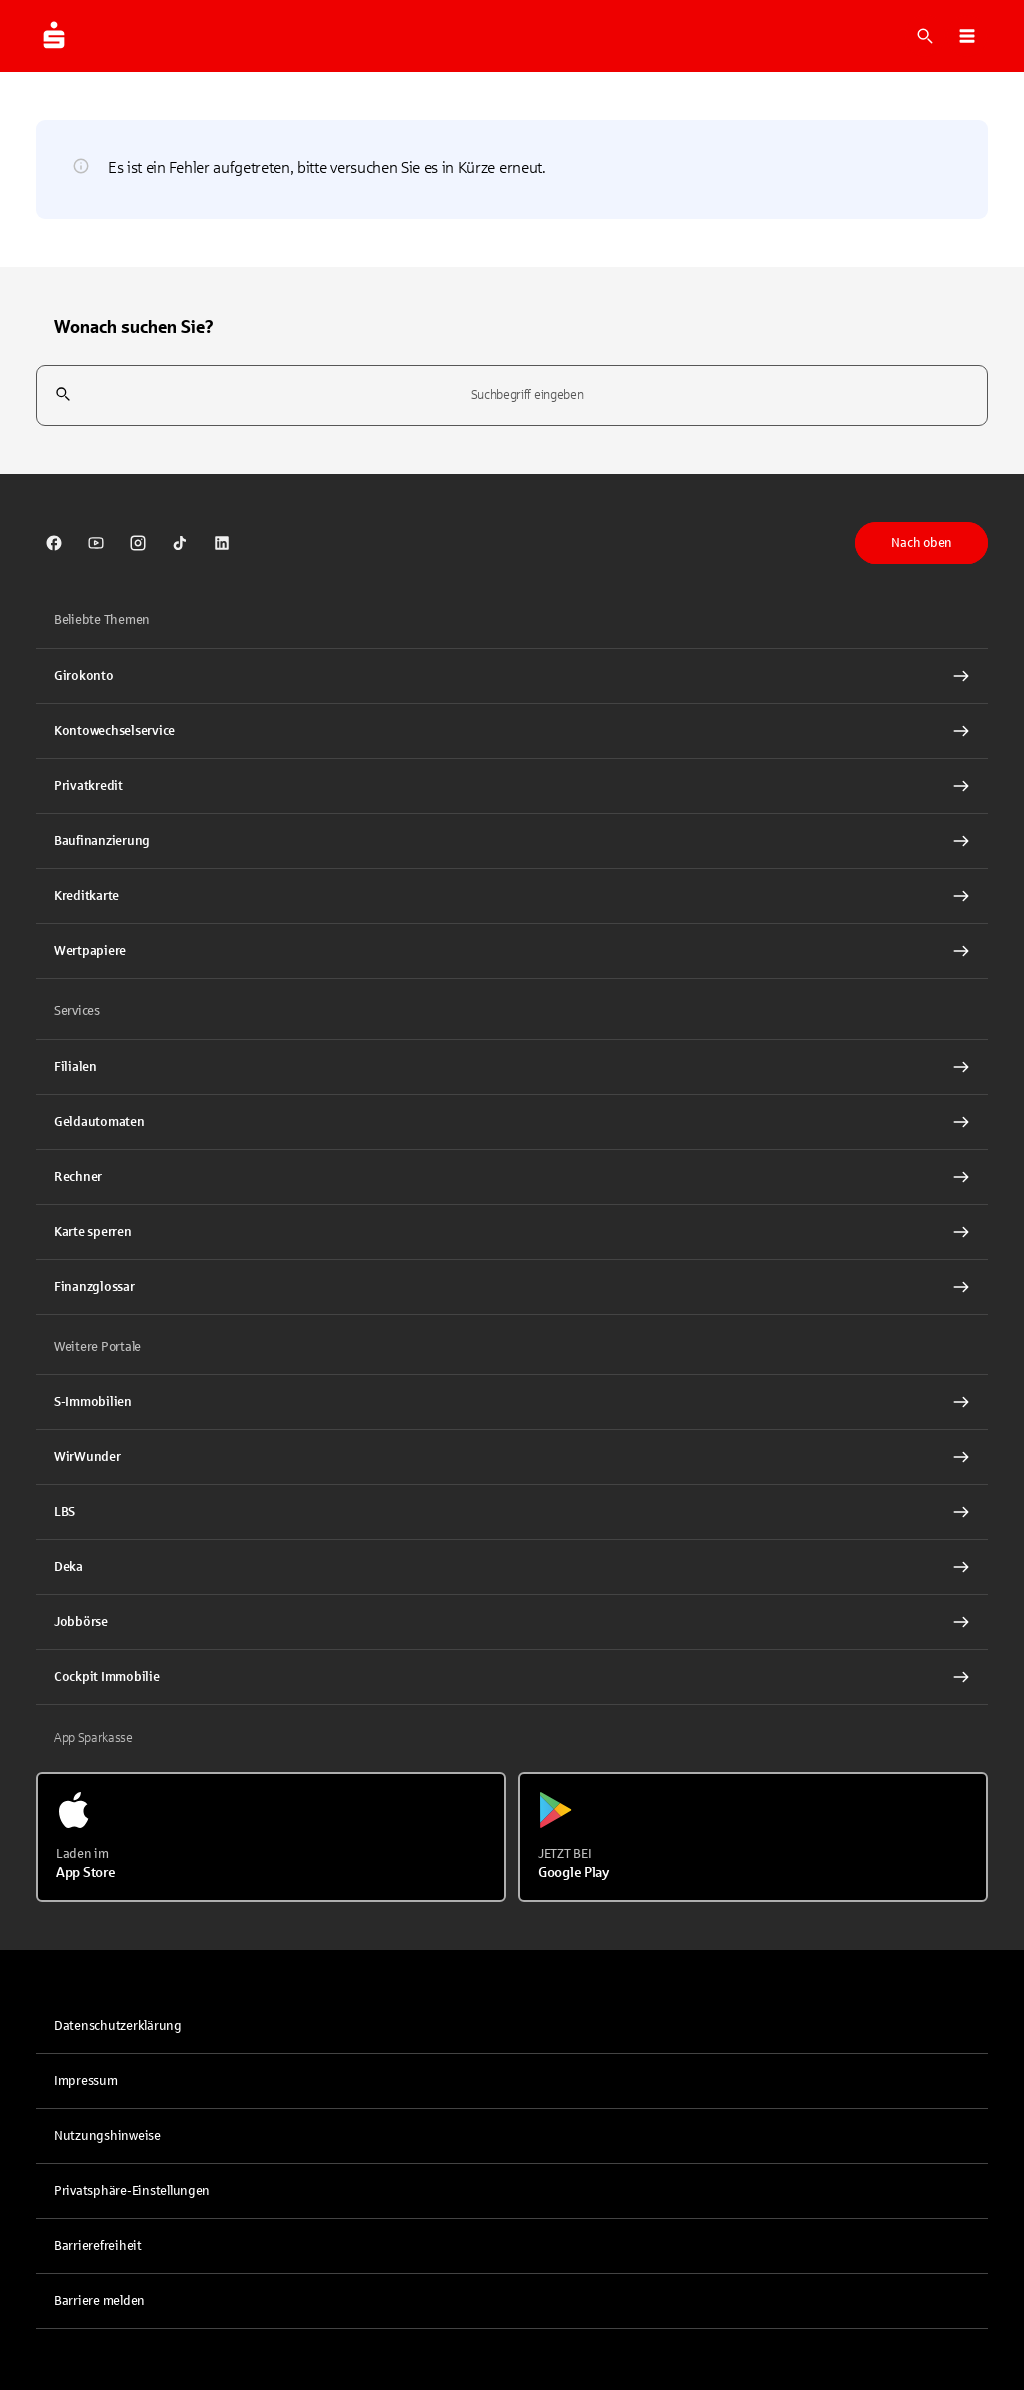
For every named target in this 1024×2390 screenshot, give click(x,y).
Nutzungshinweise (107, 2136)
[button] (967, 36)
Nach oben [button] (921, 543)
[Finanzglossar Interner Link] (512, 1287)
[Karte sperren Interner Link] (512, 1232)
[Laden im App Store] (271, 1837)
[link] (54, 543)
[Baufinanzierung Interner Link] (512, 841)
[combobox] (512, 395)
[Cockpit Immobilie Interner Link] (512, 1677)
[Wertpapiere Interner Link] (512, 951)
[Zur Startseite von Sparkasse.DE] (54, 36)
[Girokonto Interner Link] (512, 676)
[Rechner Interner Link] (512, 1177)
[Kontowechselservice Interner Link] (512, 731)
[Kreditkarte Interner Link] (512, 896)
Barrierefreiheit (98, 2246)
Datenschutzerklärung (118, 2026)
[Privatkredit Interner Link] (512, 786)
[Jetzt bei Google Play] (753, 1837)
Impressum (86, 2081)
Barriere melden (99, 2301)
